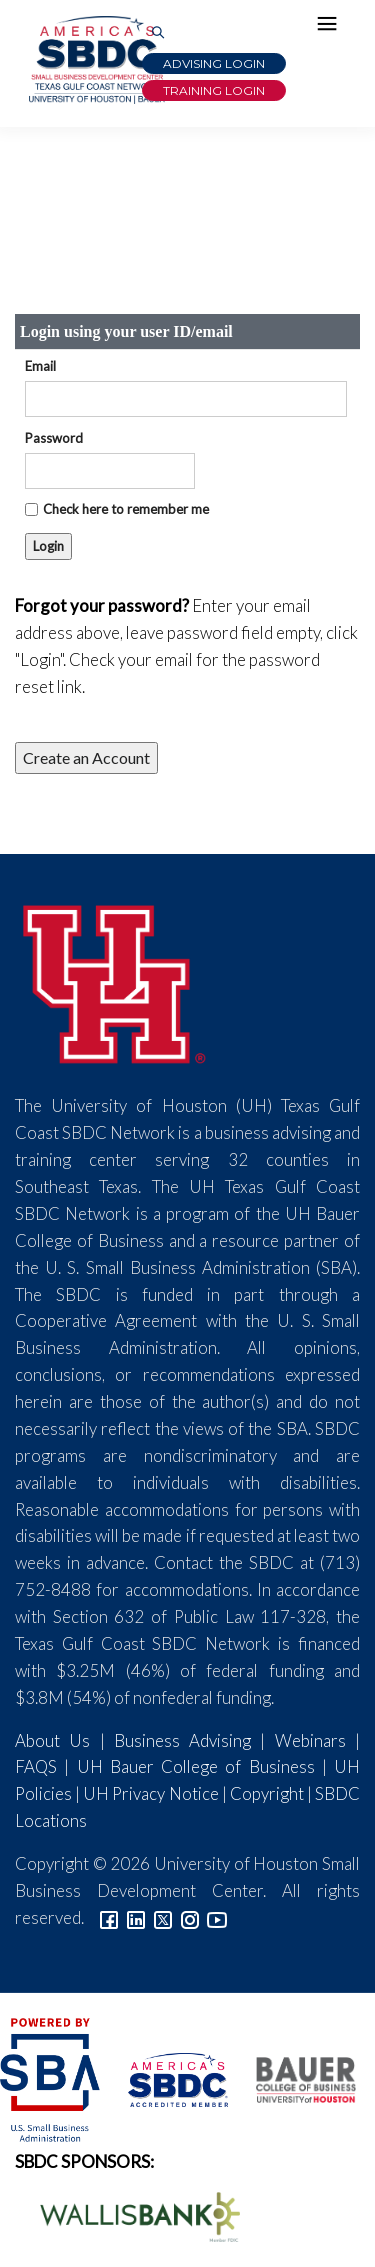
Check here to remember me (126, 509)
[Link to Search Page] (158, 33)
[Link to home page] (95, 60)
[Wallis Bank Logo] (129, 2214)
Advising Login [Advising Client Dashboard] (214, 63)
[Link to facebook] (109, 1917)
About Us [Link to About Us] (52, 1740)
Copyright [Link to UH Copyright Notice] (267, 1793)
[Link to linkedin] (136, 1917)
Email (40, 366)
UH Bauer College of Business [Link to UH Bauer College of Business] (196, 1766)
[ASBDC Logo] (167, 2077)
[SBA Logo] (51, 2077)
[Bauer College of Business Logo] (293, 2077)
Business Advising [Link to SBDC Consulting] (182, 1740)
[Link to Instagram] (190, 1917)
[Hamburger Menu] (332, 28)
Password (54, 438)
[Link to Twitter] (163, 1917)
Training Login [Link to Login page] (214, 90)
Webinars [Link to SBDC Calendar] (310, 1740)
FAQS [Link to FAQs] (36, 1766)
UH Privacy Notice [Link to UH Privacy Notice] (150, 1793)
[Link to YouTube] (217, 1917)
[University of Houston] (115, 981)
